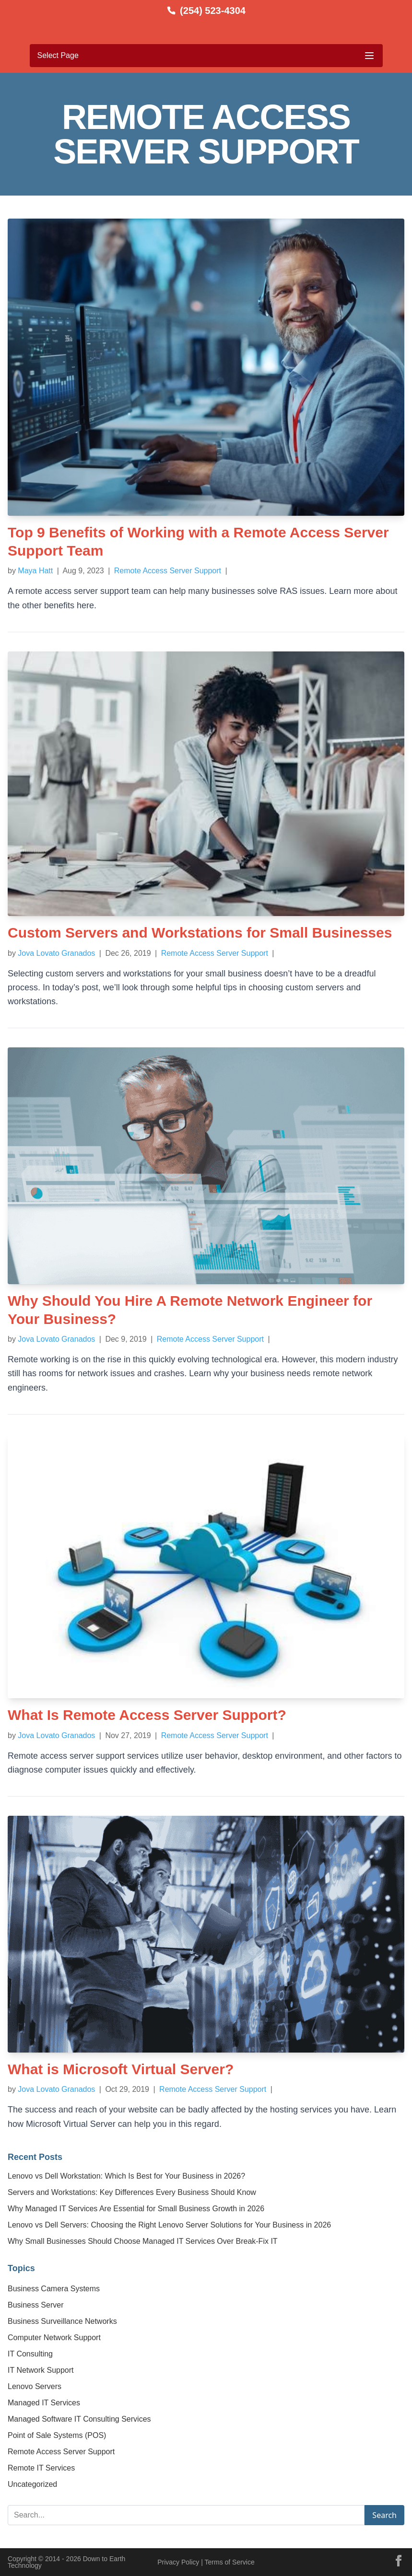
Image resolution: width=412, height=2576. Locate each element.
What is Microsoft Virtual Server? (121, 2069)
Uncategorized (32, 2484)
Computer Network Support (54, 2337)
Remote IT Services (41, 2468)
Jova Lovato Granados (56, 953)
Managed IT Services (44, 2403)
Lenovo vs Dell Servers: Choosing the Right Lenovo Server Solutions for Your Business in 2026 (169, 2225)
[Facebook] (398, 2560)
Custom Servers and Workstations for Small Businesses (200, 932)
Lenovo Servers (34, 2386)
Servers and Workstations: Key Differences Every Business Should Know (132, 2192)
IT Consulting (30, 2354)
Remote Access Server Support (169, 571)
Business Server (36, 2305)
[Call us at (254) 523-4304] (206, 10)
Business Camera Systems (54, 2289)
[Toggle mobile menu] (206, 55)
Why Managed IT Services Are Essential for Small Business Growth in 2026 (136, 2209)
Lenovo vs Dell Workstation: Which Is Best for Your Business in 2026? (126, 2176)
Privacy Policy (178, 2562)
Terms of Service (230, 2562)
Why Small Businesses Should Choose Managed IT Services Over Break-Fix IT (143, 2241)
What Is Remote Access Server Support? (147, 1715)
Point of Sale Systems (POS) (57, 2435)
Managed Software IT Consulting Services (79, 2419)
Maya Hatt (35, 571)
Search (384, 2515)
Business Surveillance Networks (62, 2321)
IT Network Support (41, 2370)
